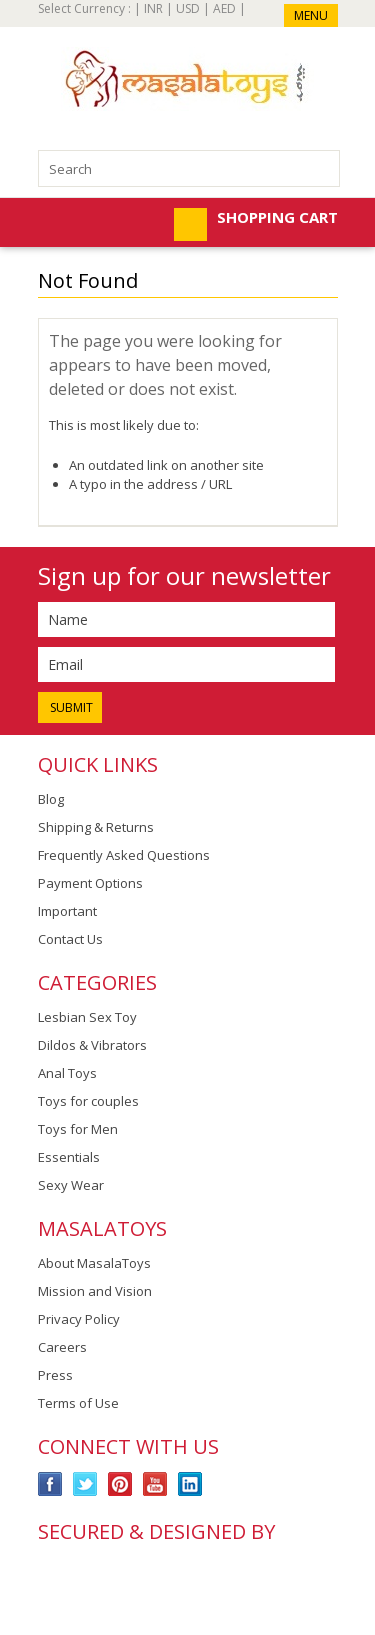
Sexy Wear (71, 1185)
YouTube (155, 1484)
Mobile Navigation (54, 224)
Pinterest (120, 1484)
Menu (311, 15)
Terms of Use (78, 1403)
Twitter (85, 1484)
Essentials (69, 1157)
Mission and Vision (95, 1291)
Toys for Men (78, 1129)
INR (153, 8)
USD (188, 8)
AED (224, 8)
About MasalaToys (94, 1263)
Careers (62, 1347)
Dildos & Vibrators (92, 1045)
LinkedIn (190, 1484)
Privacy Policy (79, 1319)
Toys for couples (88, 1101)
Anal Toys (67, 1073)
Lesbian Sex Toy (87, 1017)
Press (55, 1375)
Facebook (50, 1484)
